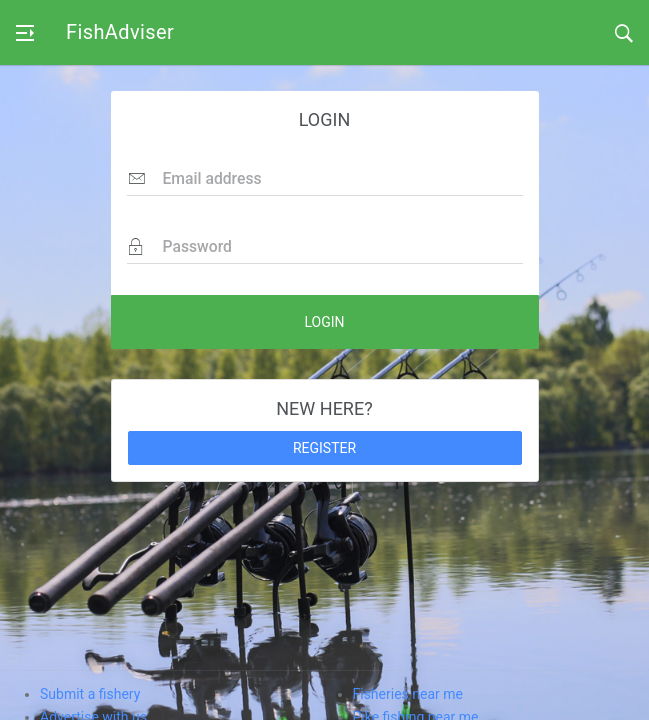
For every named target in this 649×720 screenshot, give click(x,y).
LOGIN (324, 322)
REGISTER (324, 448)
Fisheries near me (408, 694)
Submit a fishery (90, 694)
